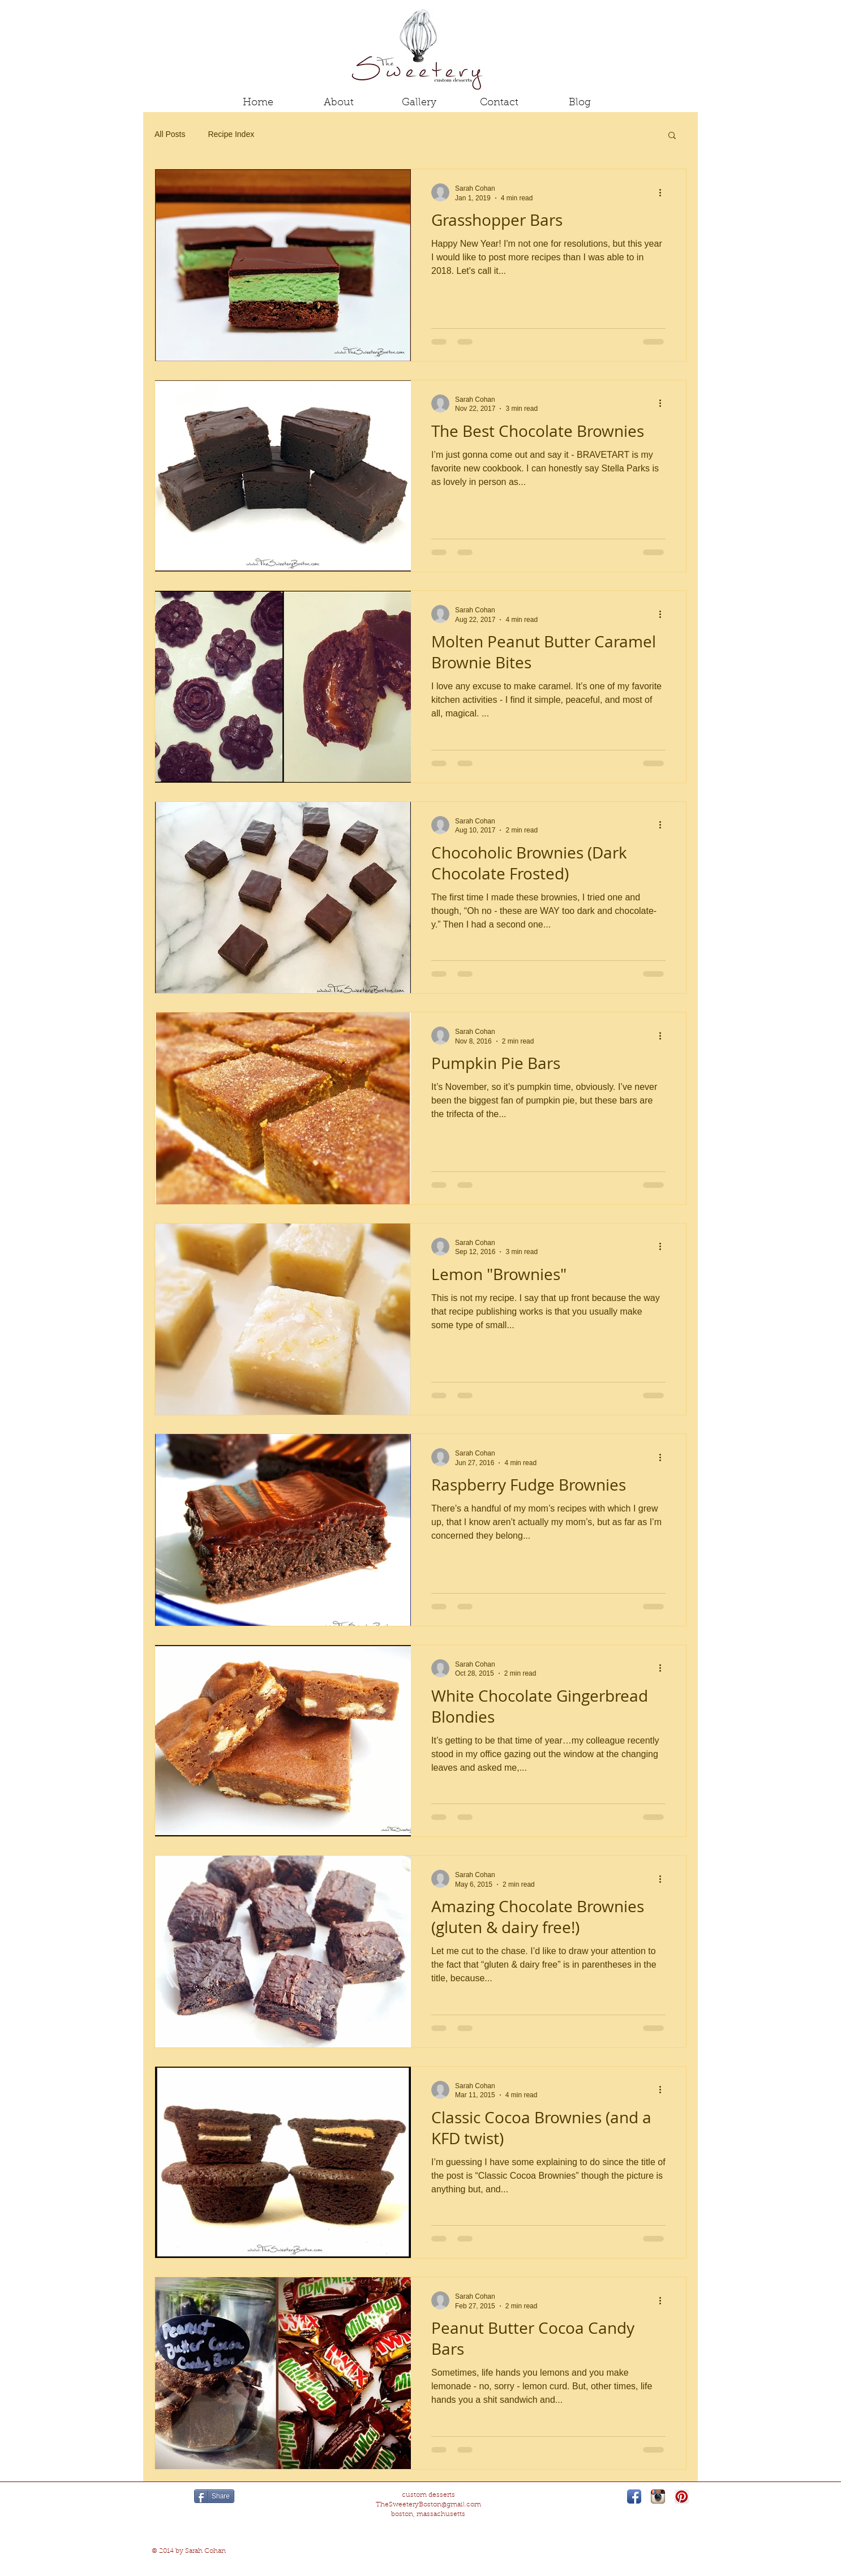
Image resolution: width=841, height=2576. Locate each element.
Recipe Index (231, 134)
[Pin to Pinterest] (171, 2497)
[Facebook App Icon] (634, 2496)
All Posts (170, 134)
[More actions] (664, 192)
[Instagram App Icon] (658, 2496)
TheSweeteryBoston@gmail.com (428, 2504)
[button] (672, 136)
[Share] (214, 2496)
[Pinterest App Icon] (682, 2496)
